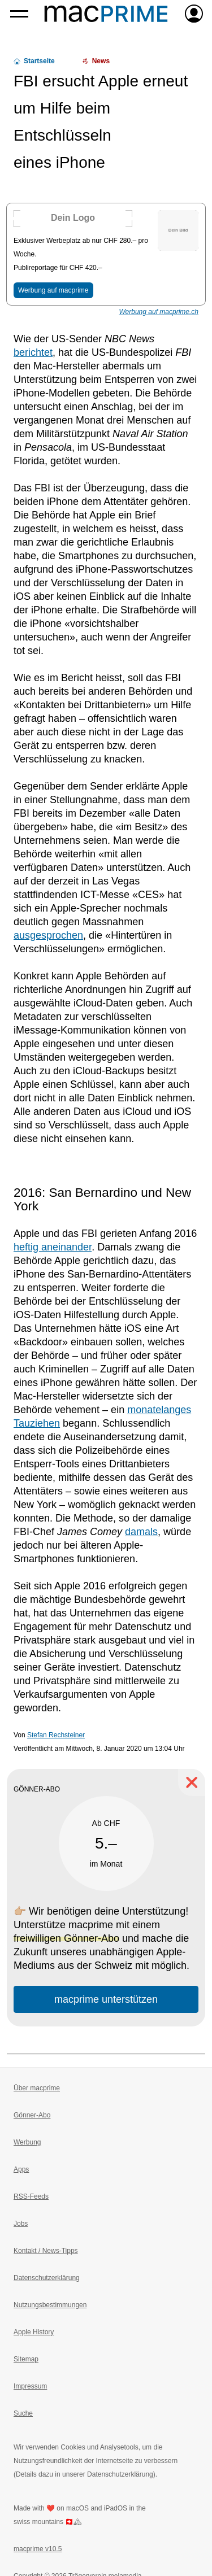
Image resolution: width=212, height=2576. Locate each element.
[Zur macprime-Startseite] (106, 13)
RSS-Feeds (31, 2196)
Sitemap (26, 2359)
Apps (21, 2169)
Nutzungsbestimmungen (50, 2305)
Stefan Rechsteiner (56, 1735)
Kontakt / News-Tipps (46, 2251)
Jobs (21, 2224)
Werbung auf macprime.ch (158, 312)
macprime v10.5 (38, 2549)
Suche (23, 2413)
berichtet (33, 352)
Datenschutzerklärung (47, 2278)
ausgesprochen (48, 935)
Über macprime (37, 2088)
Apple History (34, 2332)
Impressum (30, 2386)
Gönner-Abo (32, 2115)
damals (141, 1531)
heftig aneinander (53, 1247)
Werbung (27, 2142)
